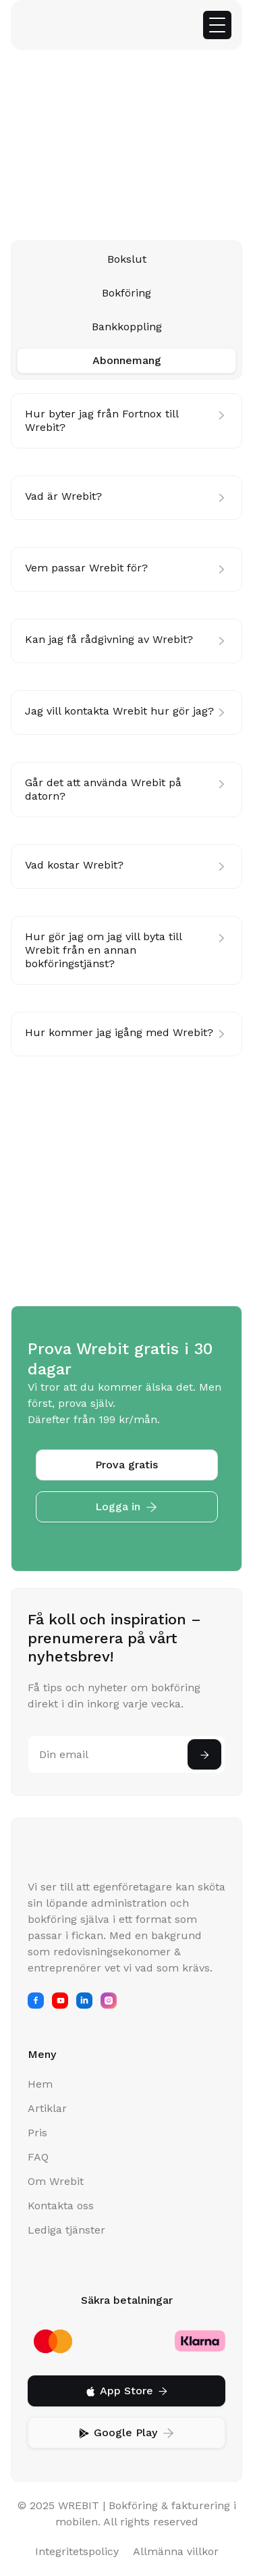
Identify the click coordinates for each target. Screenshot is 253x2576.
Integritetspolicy (77, 2551)
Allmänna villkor (176, 2551)
